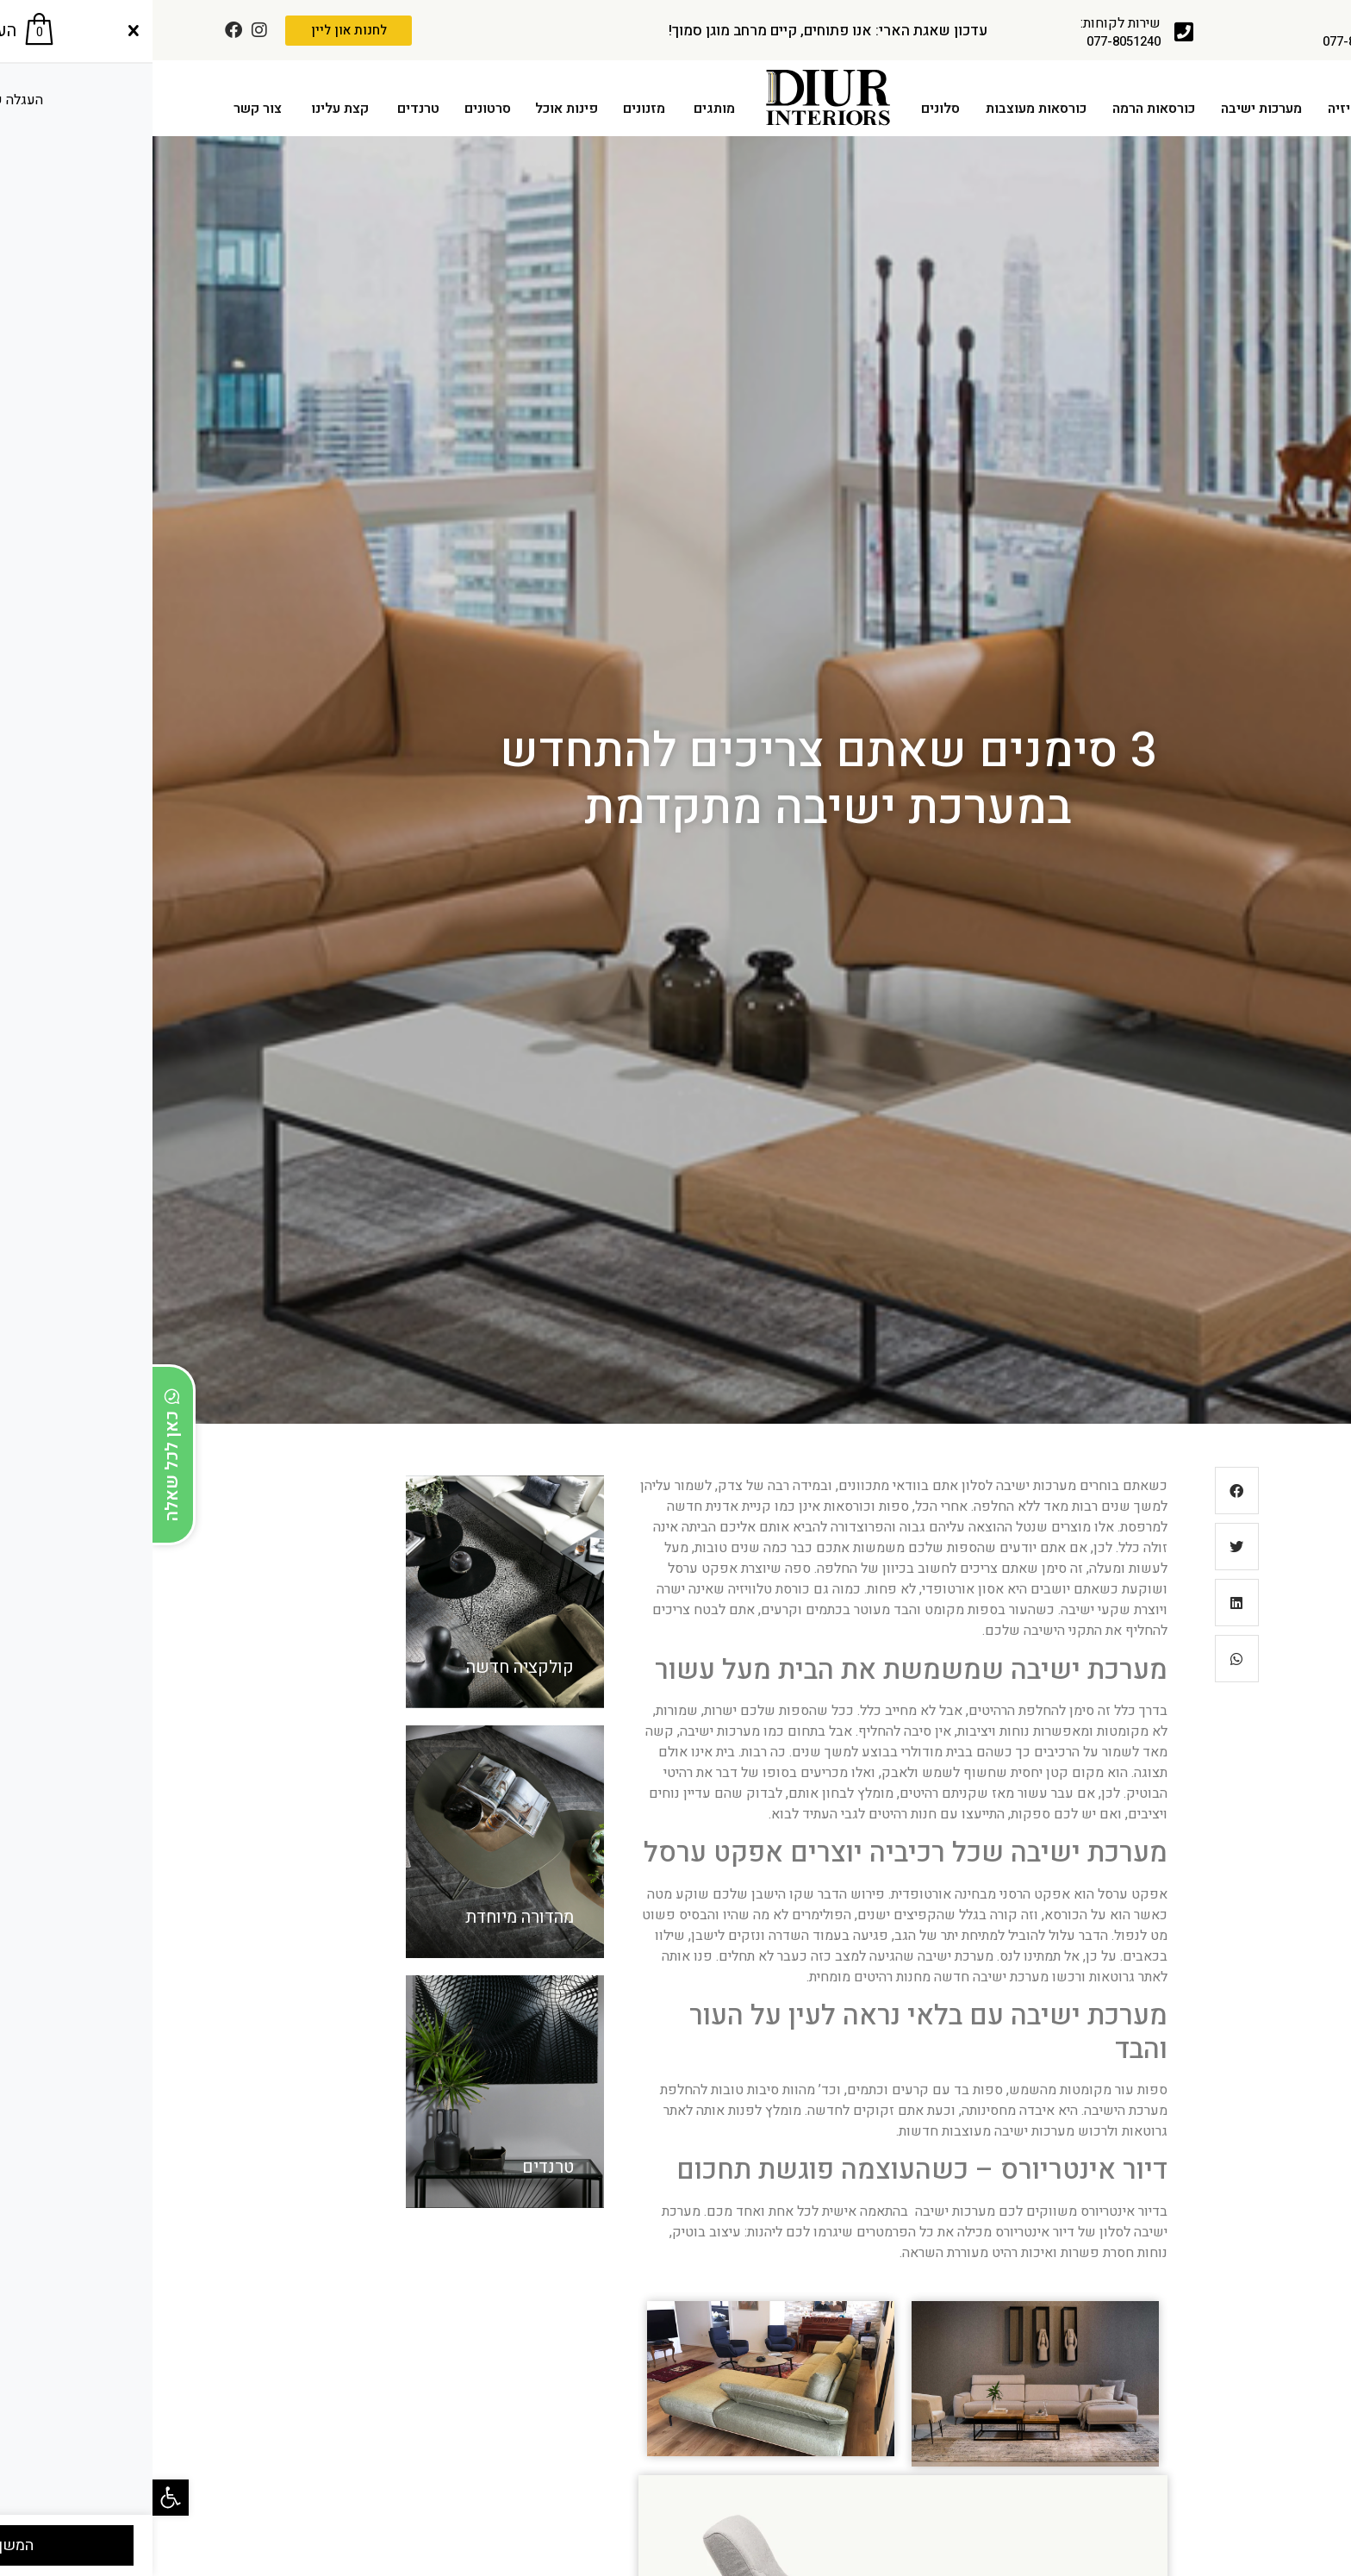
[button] (18, 2497)
